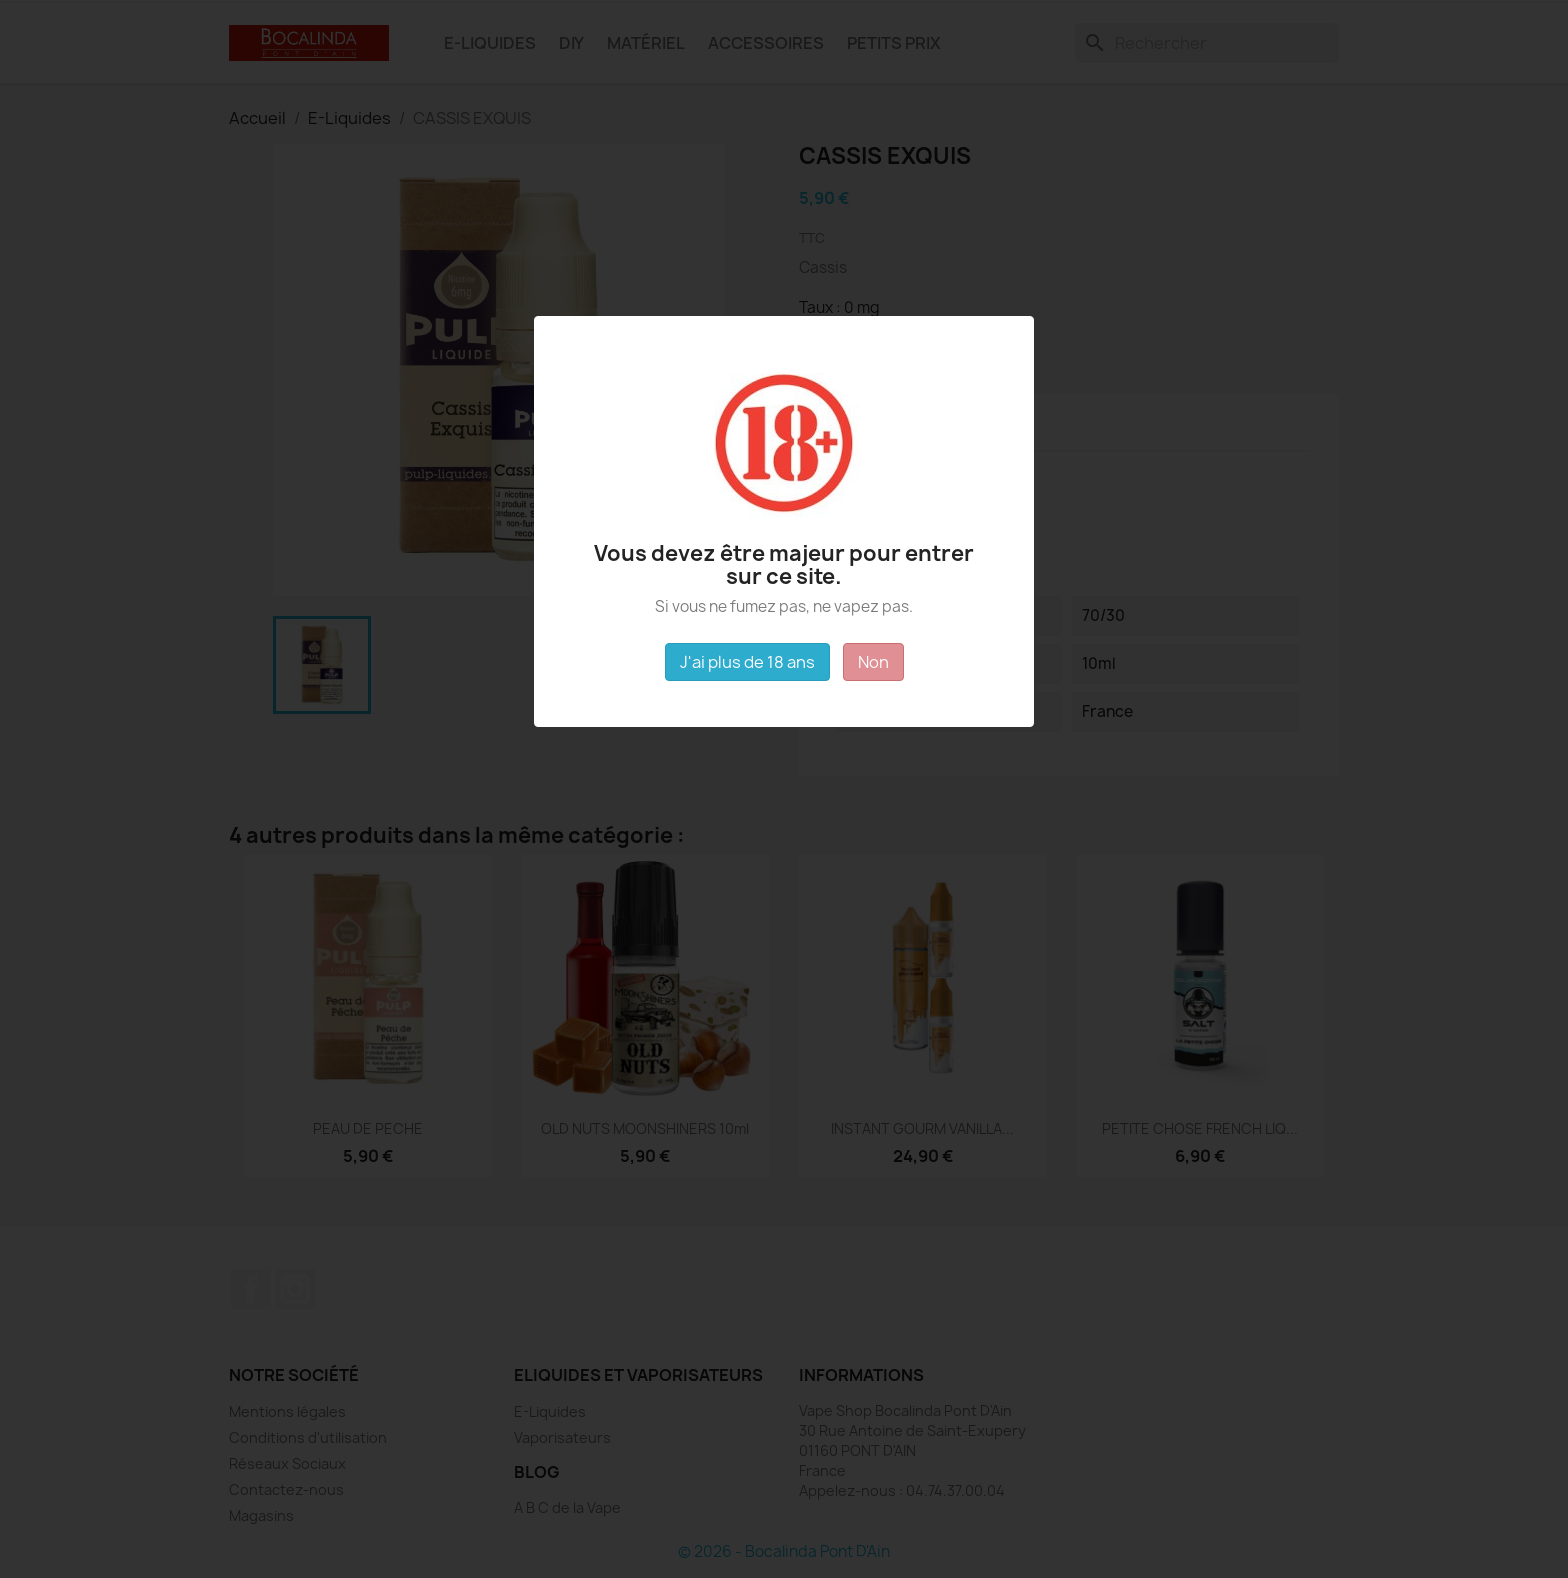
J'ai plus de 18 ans (747, 662)
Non (873, 662)
